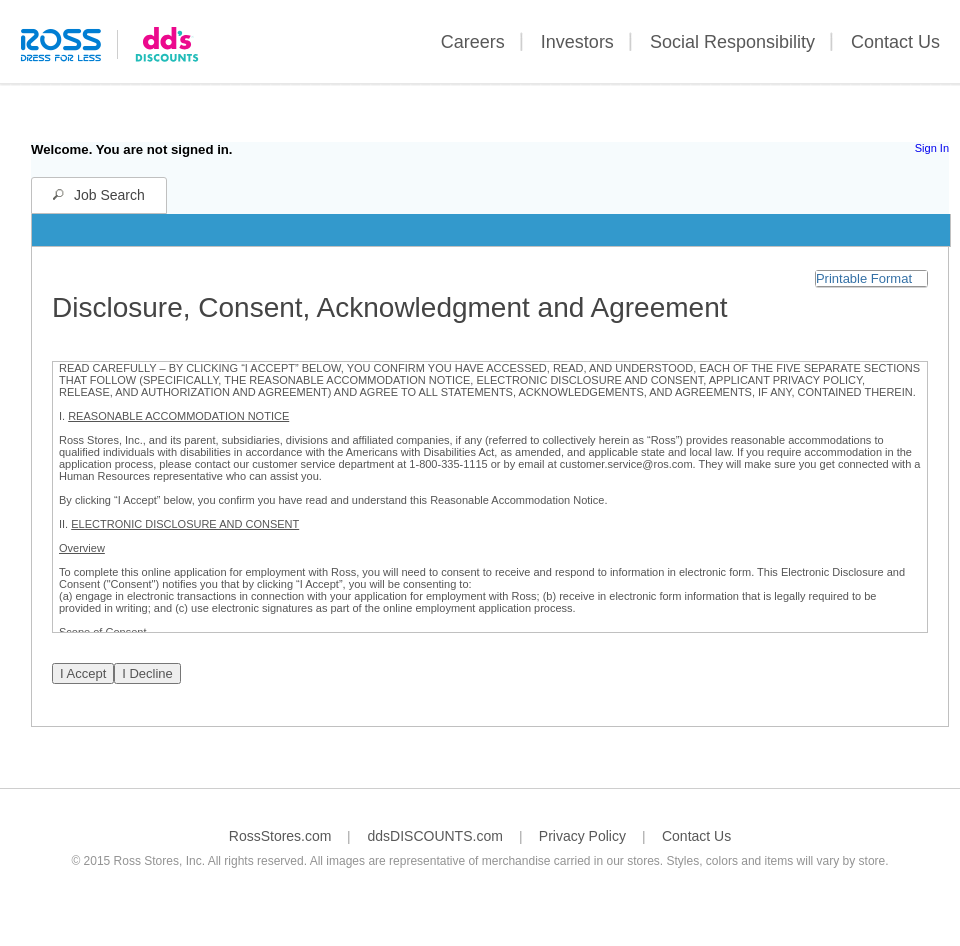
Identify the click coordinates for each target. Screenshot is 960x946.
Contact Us (895, 42)
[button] (871, 278)
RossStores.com (280, 836)
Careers (473, 42)
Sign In (932, 148)
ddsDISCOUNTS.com (434, 836)
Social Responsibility (732, 42)
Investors (577, 42)
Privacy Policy (582, 836)
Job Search (109, 195)
